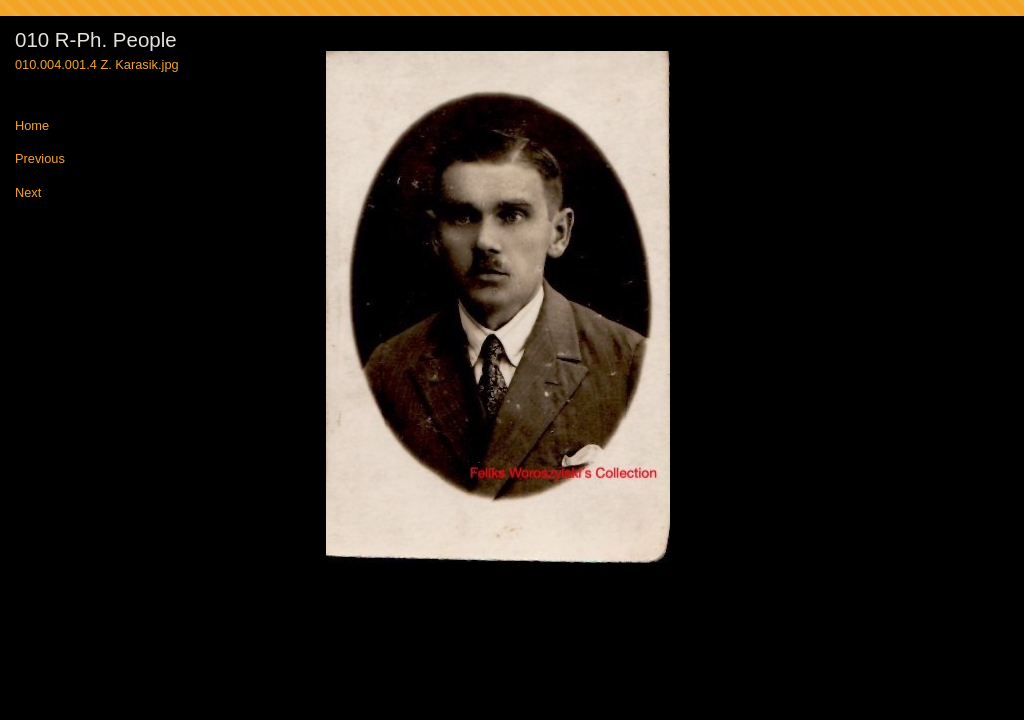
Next (28, 193)
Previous (40, 159)
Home (32, 126)
